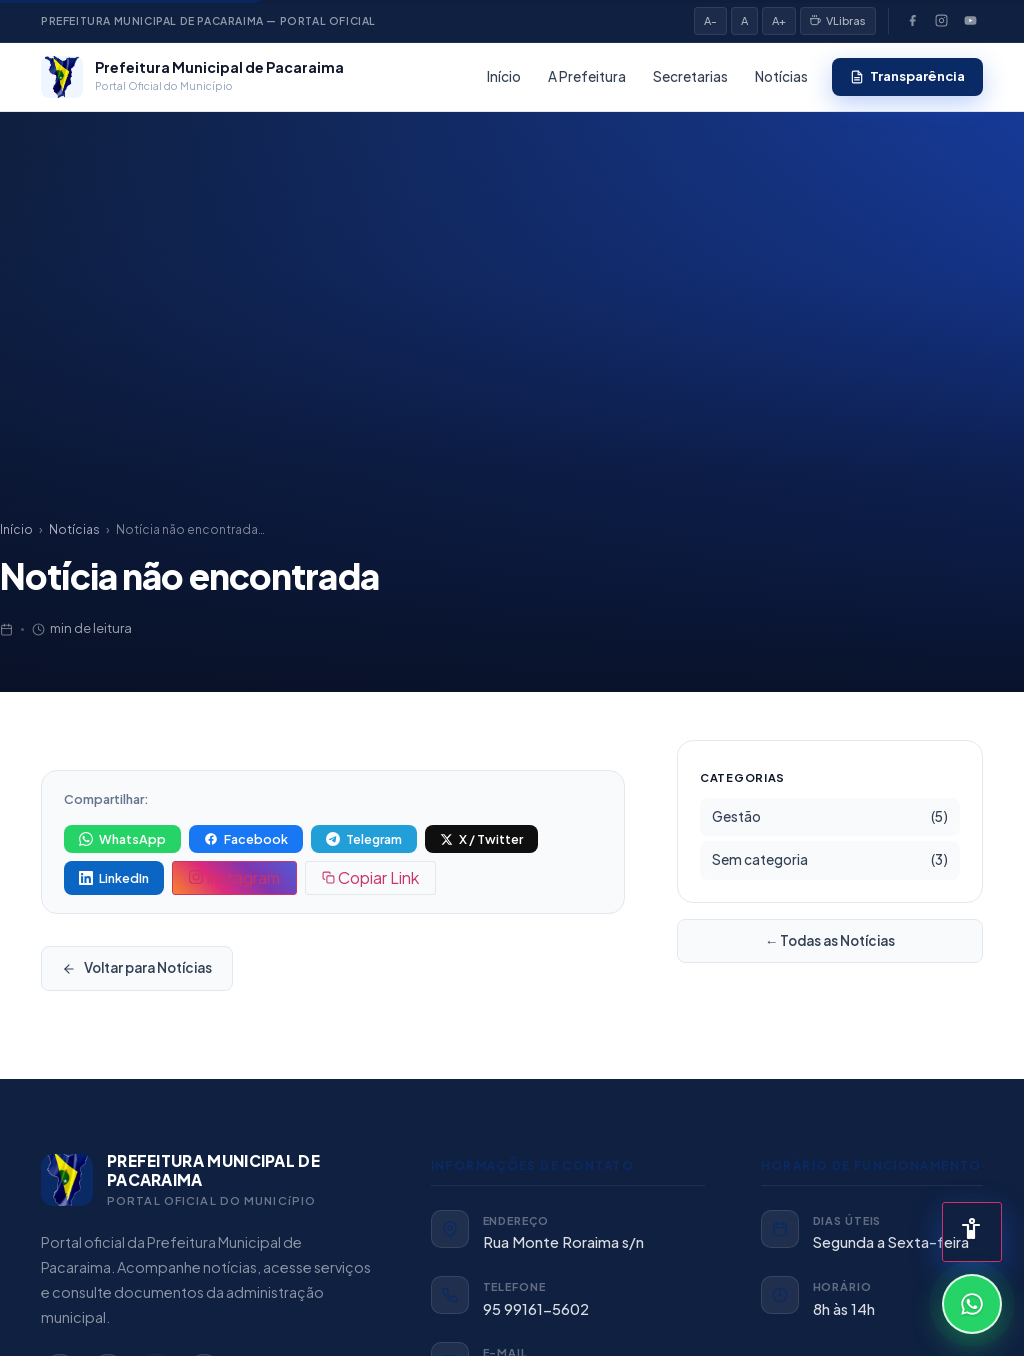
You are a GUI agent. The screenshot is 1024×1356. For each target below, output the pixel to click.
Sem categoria (830, 860)
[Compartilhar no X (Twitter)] (481, 839)
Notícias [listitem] (781, 76)
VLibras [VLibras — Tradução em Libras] (838, 20)
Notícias (74, 529)
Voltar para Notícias (137, 967)
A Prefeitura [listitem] (587, 76)
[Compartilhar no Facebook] (246, 839)
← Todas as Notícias (830, 940)
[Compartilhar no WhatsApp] (122, 839)
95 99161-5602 (536, 1309)
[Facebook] (912, 21)
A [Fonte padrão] (744, 20)
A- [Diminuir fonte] (710, 20)
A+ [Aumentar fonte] (779, 20)
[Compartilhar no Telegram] (364, 839)
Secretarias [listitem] (690, 76)
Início (16, 529)
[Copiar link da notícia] (370, 878)
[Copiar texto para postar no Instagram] (234, 878)
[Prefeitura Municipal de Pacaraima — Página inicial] (192, 77)
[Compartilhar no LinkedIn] (114, 878)
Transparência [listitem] (907, 76)
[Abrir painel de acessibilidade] (972, 1232)
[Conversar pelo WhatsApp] (972, 1304)
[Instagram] (941, 21)
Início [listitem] (504, 76)
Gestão (830, 817)
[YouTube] (970, 21)
